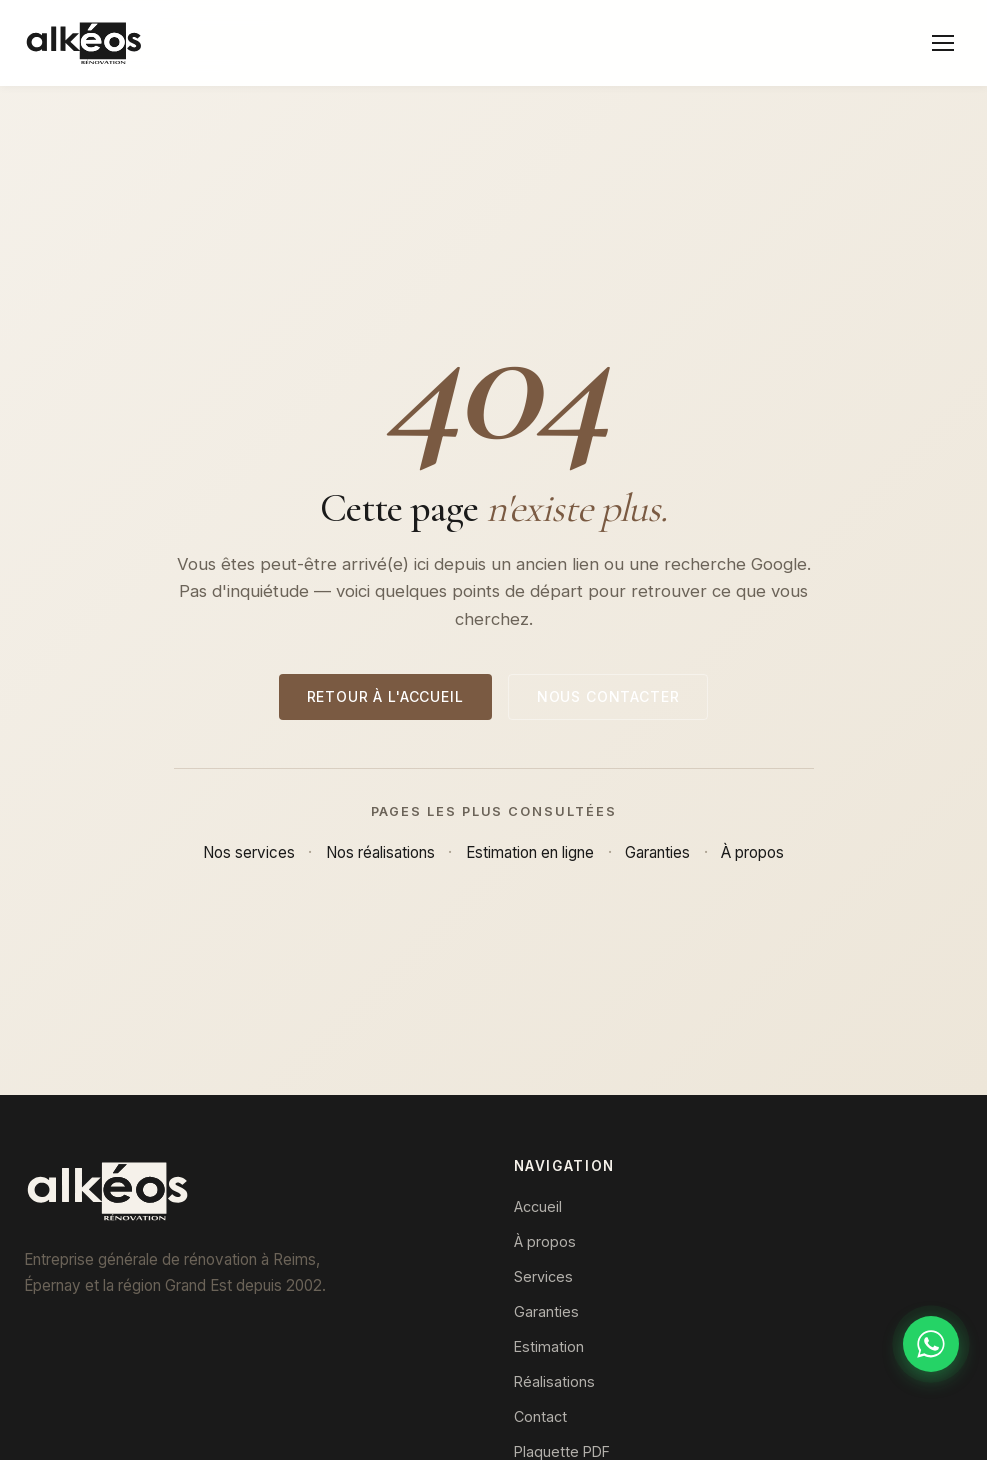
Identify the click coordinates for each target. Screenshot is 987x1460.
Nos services (249, 852)
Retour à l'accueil (385, 696)
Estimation (549, 1346)
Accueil (538, 1206)
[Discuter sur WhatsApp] (931, 1344)
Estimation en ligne (530, 852)
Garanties (657, 852)
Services (543, 1276)
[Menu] (943, 43)
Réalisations (554, 1381)
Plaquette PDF (562, 1451)
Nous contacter (608, 696)
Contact (540, 1416)
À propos (752, 852)
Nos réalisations (380, 852)
